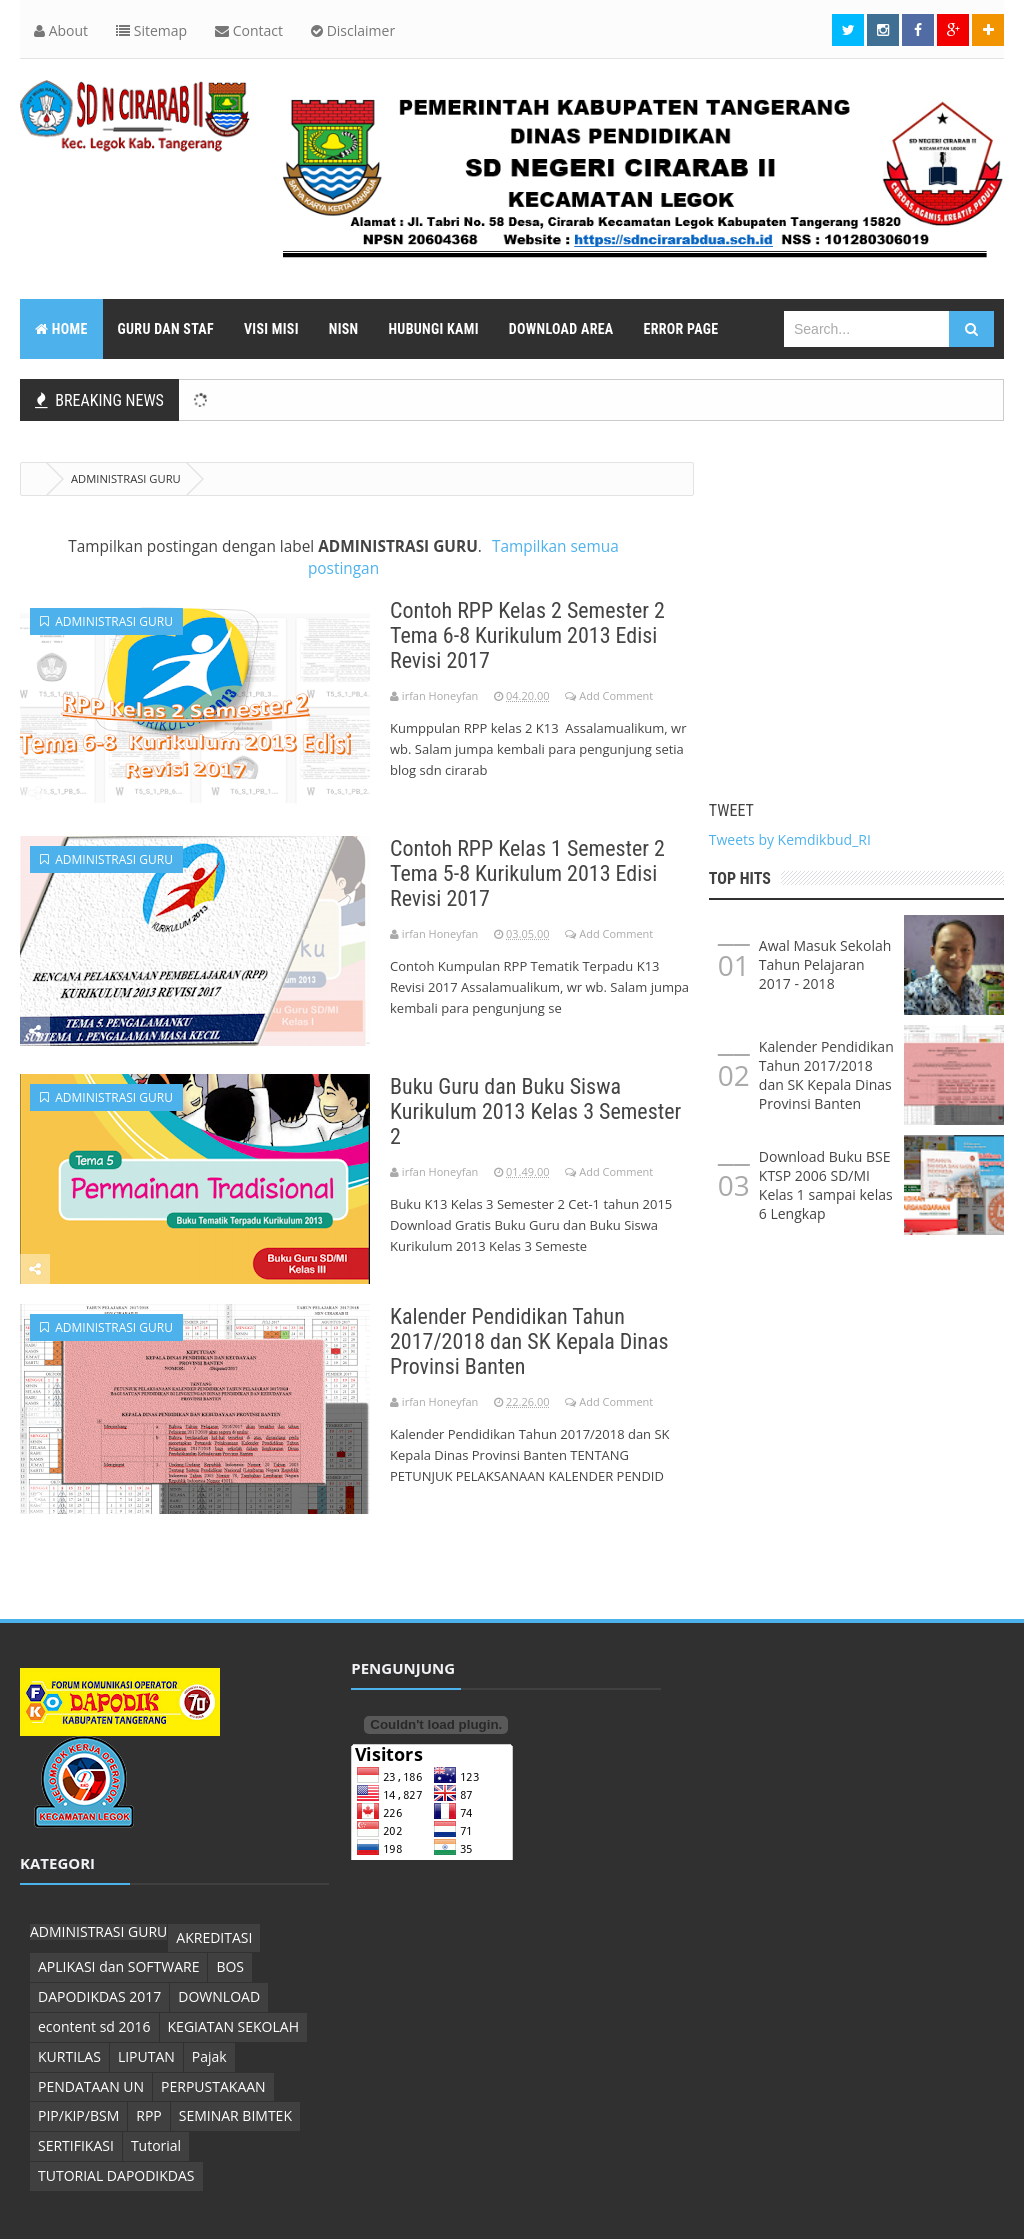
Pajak (209, 2056)
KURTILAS (69, 2056)
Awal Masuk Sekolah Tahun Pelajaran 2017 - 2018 (825, 964)
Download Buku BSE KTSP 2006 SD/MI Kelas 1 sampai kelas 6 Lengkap (826, 1185)
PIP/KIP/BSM (78, 2115)
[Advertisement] (856, 601)
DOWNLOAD (219, 1996)
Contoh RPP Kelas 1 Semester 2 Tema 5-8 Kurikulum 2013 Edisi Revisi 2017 (527, 873)
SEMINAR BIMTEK (235, 2115)
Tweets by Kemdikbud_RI (790, 839)
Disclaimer (353, 30)
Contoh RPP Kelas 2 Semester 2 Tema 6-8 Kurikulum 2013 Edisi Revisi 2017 (527, 635)
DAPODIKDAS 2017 (99, 1996)
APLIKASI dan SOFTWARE (118, 1966)
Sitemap (151, 30)
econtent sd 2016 (94, 2026)
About (61, 30)
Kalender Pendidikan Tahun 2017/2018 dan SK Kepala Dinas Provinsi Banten (529, 1341)
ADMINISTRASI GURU (106, 621)
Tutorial (156, 2145)
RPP (148, 2115)
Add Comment (616, 695)
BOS (230, 1966)
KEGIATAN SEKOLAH (233, 2026)
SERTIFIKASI (76, 2145)
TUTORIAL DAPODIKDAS (116, 2175)
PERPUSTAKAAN (213, 2086)
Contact (249, 30)
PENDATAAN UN (91, 2086)
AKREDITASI (214, 1937)
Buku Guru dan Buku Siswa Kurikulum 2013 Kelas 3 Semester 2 (535, 1111)
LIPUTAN (146, 2056)
